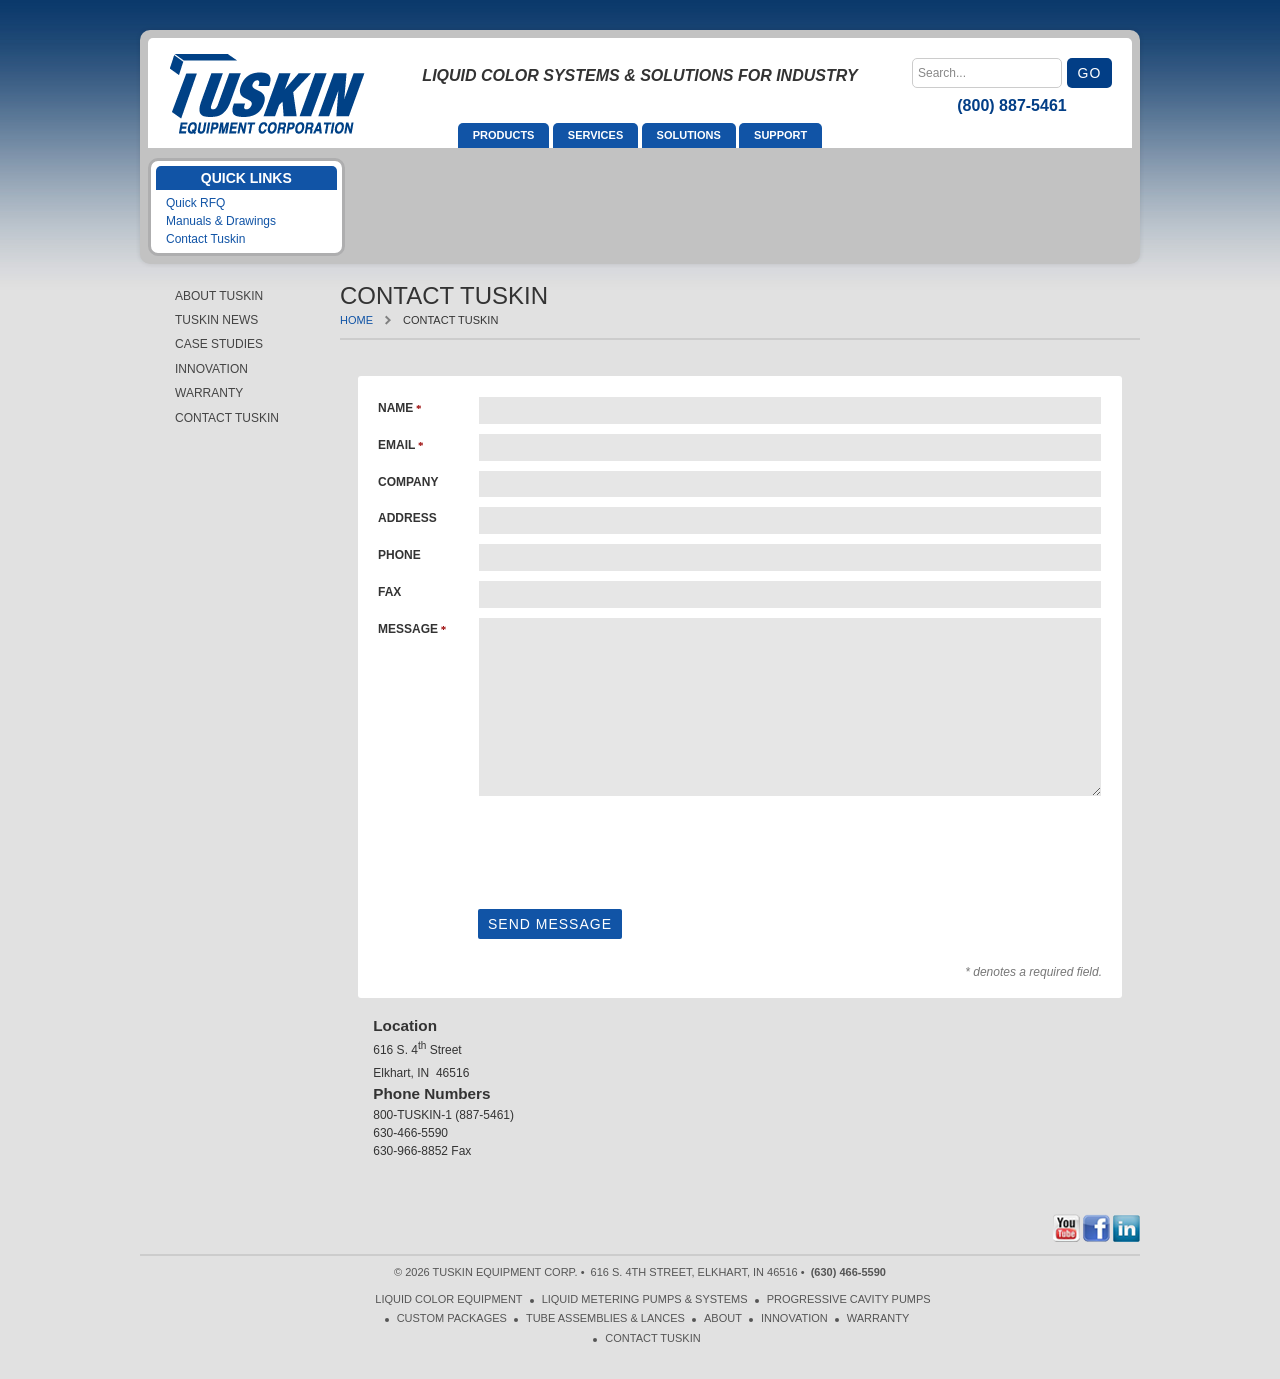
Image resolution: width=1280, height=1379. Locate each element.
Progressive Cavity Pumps (849, 1299)
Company (408, 482)
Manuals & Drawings (221, 221)
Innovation (211, 369)
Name (395, 408)
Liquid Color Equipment (448, 1299)
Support (780, 135)
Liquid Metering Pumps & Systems (645, 1299)
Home (356, 320)
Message (408, 629)
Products (504, 135)
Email (396, 445)
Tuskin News (216, 320)
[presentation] (630, 849)
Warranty (209, 393)
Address (407, 518)
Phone (399, 555)
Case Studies (219, 344)
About (723, 1318)
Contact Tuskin (205, 239)
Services (595, 135)
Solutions (689, 135)
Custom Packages (452, 1318)
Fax (389, 592)
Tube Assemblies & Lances (605, 1318)
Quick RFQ (195, 203)
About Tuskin (219, 296)
